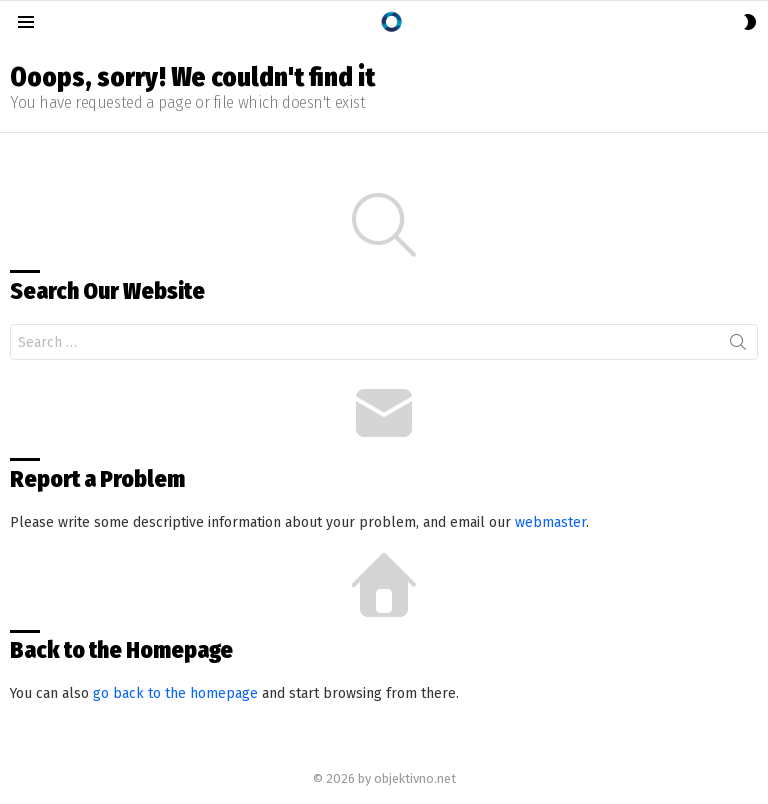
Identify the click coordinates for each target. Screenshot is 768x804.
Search (738, 346)
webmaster (550, 522)
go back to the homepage (175, 693)
